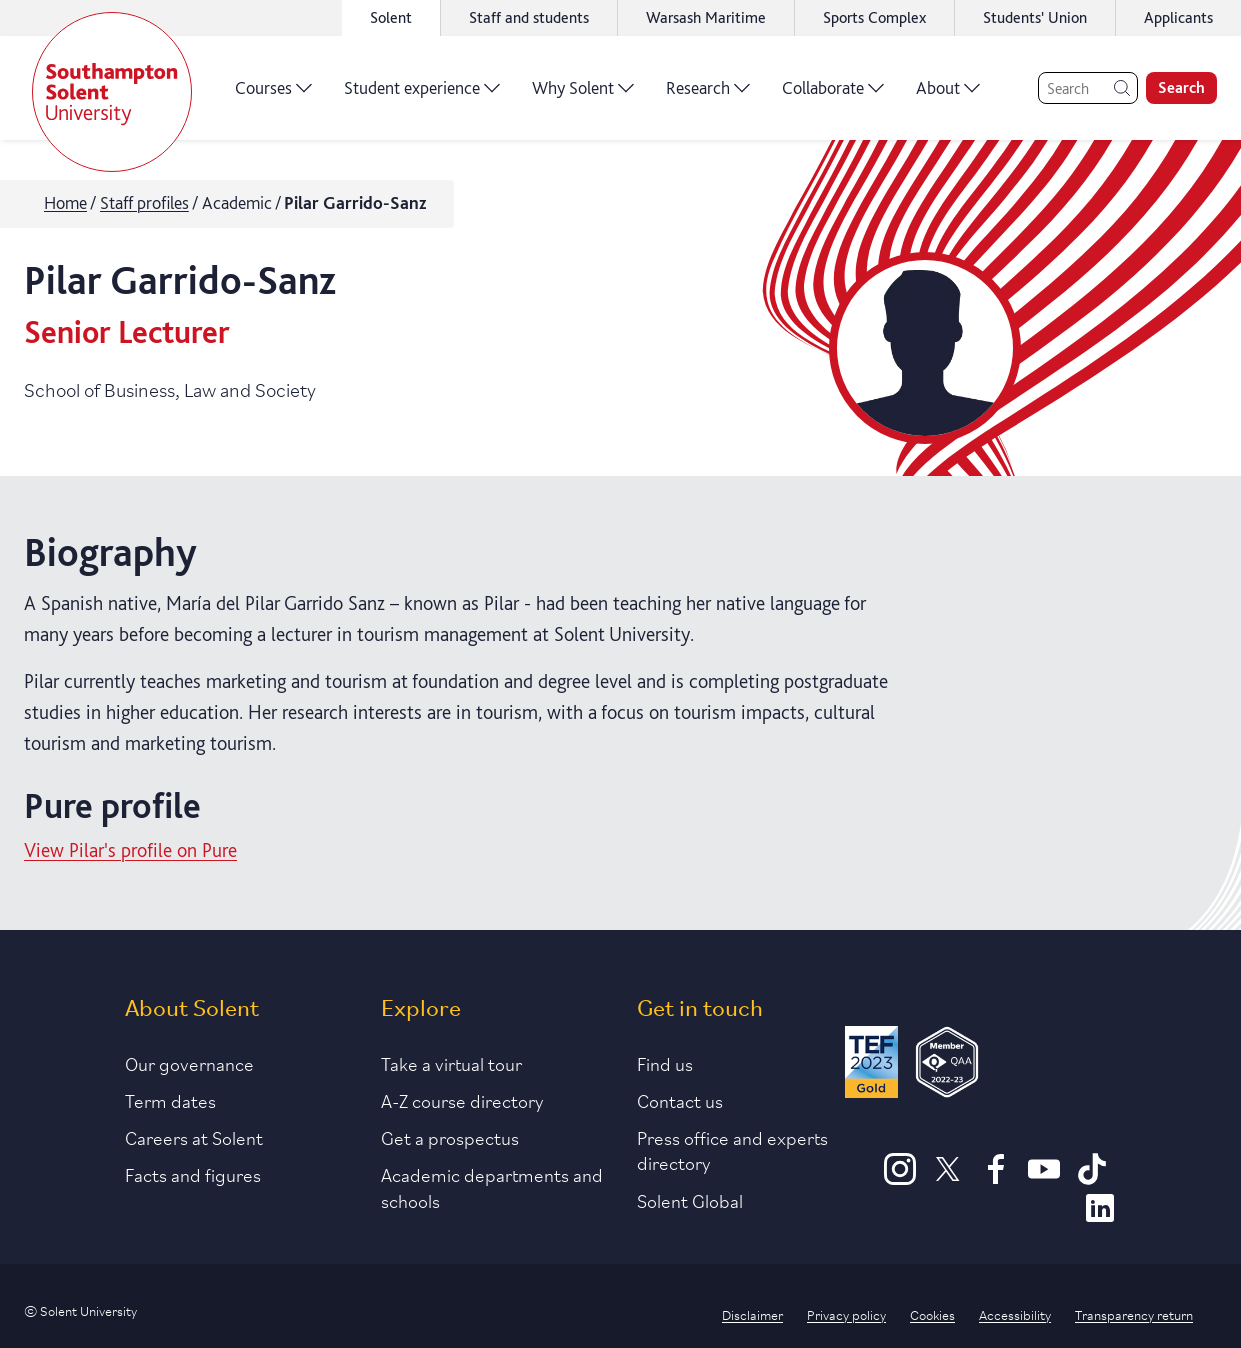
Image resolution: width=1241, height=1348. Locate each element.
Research (708, 95)
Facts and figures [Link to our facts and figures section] (193, 1174)
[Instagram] (900, 1178)
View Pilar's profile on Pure (130, 850)
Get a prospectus (450, 1137)
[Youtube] (1044, 1178)
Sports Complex (874, 17)
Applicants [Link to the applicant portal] (1178, 17)
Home (65, 202)
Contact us (680, 1100)
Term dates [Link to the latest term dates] (170, 1100)
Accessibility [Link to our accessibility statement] (1015, 1314)
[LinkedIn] (1100, 1217)
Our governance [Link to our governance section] (189, 1063)
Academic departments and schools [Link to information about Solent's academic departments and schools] (492, 1186)
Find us (665, 1063)
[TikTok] (1092, 1178)
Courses (273, 95)
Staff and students (529, 17)
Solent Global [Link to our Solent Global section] (690, 1200)
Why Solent (583, 95)
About (948, 95)
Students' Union (1035, 17)
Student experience (422, 95)
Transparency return (1134, 1314)
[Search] (1088, 88)
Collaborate (833, 95)
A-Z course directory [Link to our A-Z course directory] (462, 1100)
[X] (948, 1178)
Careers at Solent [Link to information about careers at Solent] (194, 1137)
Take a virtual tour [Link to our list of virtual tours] (451, 1063)
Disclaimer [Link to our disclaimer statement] (752, 1314)
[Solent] (112, 92)
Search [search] (1181, 87)
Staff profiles (144, 202)
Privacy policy (846, 1314)
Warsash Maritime (706, 17)
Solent (391, 17)
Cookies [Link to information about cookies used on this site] (932, 1314)
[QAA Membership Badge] (947, 1065)
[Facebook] (996, 1178)
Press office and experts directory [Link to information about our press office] (732, 1149)
